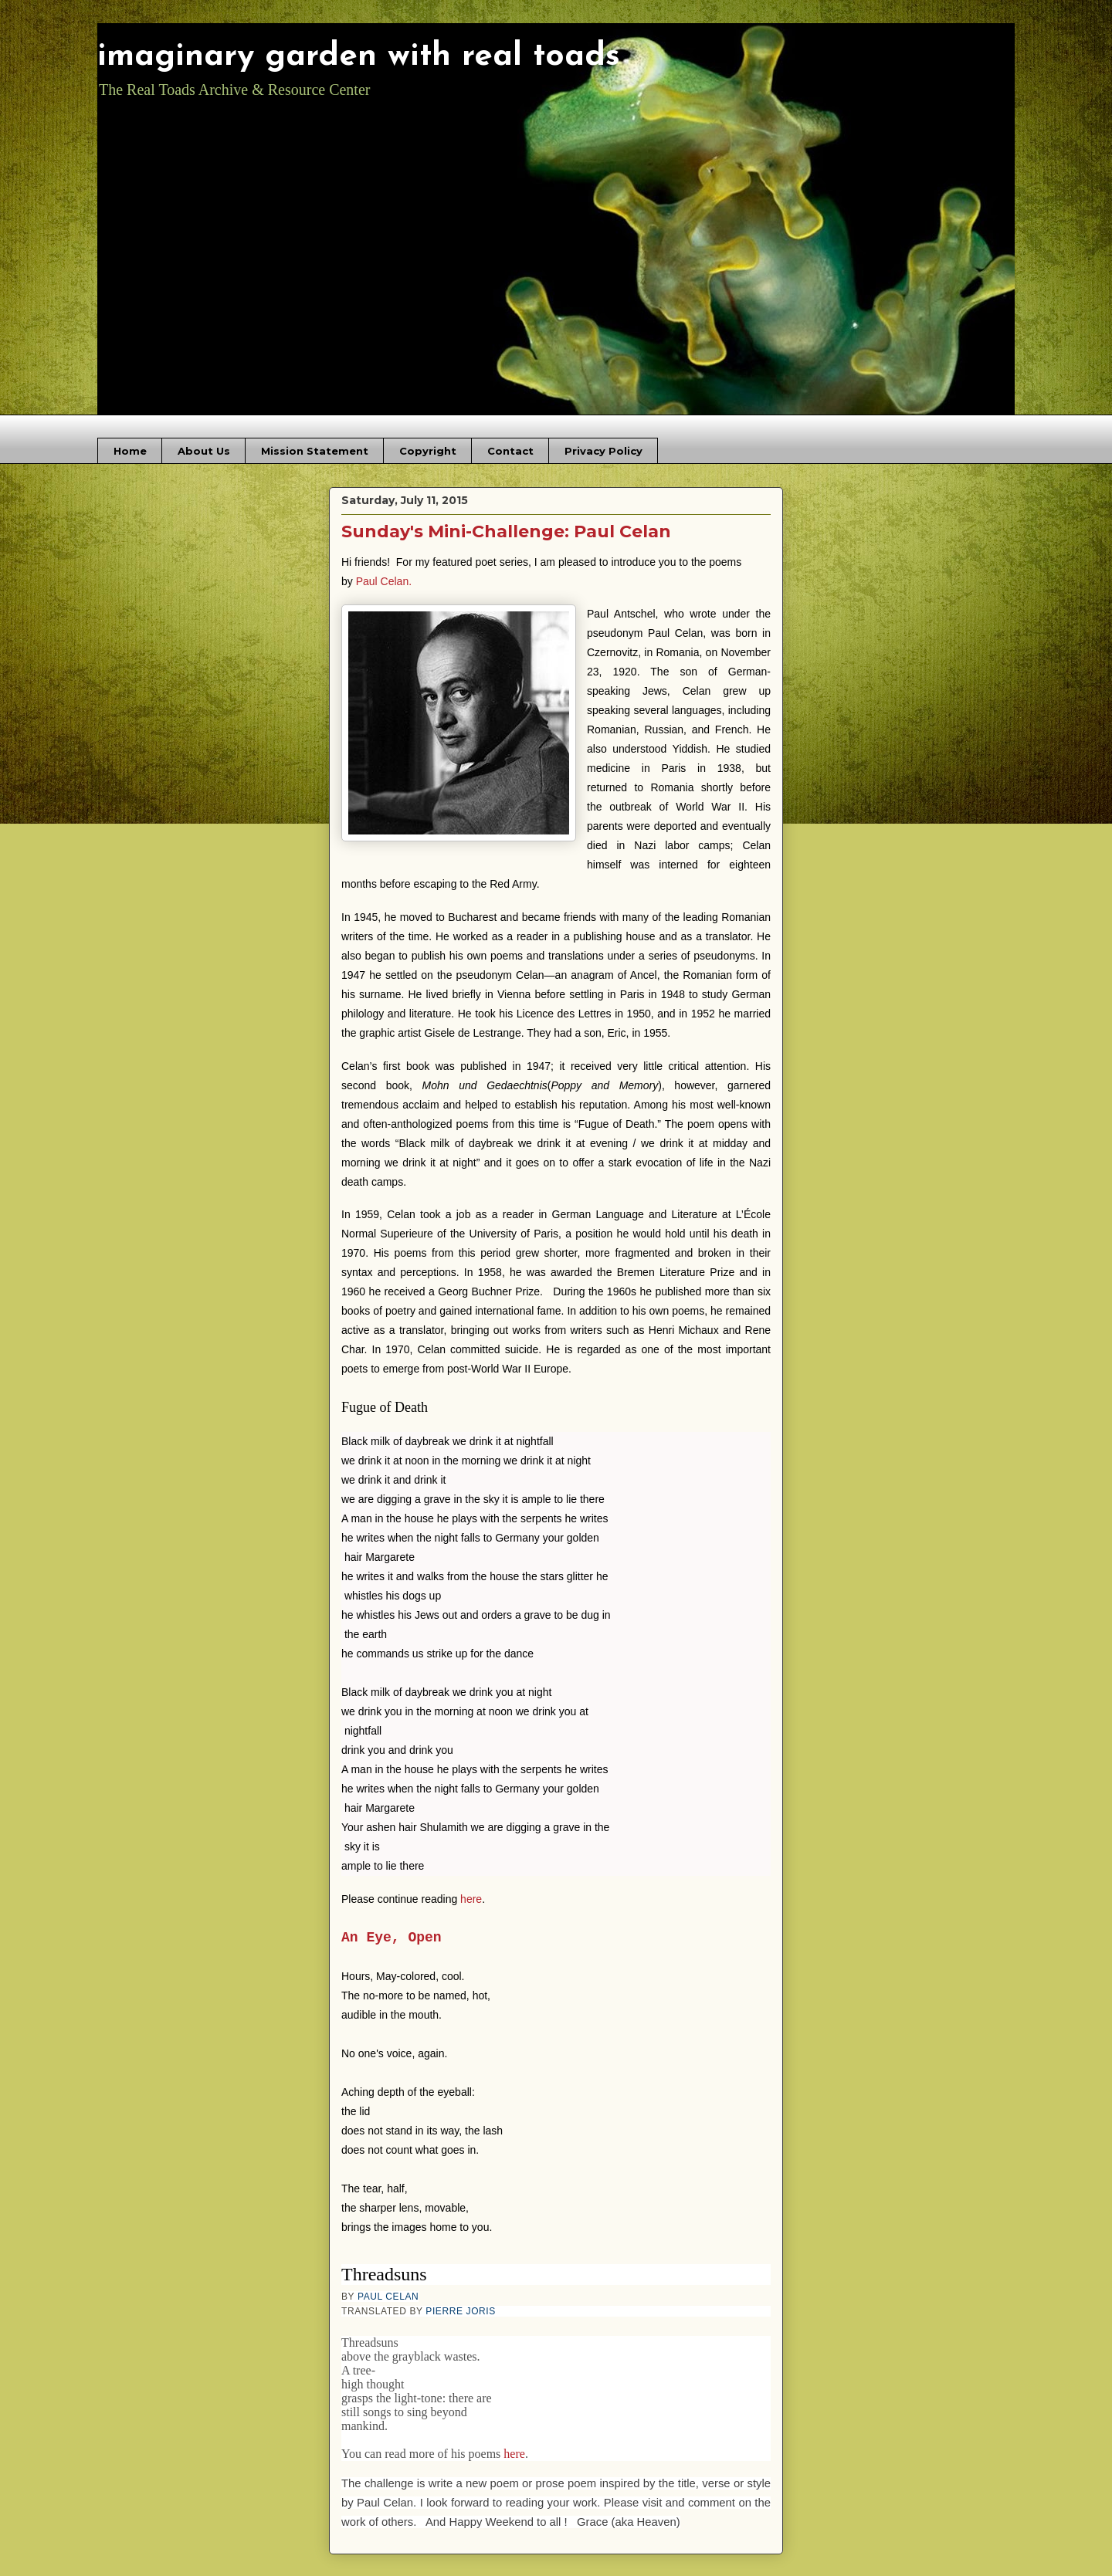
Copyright (427, 451)
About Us (204, 451)
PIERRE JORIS (460, 2293)
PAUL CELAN (388, 2278)
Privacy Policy (603, 451)
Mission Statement (314, 451)
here (471, 1881)
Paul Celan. (384, 581)
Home (130, 451)
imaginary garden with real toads (358, 56)
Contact (510, 451)
